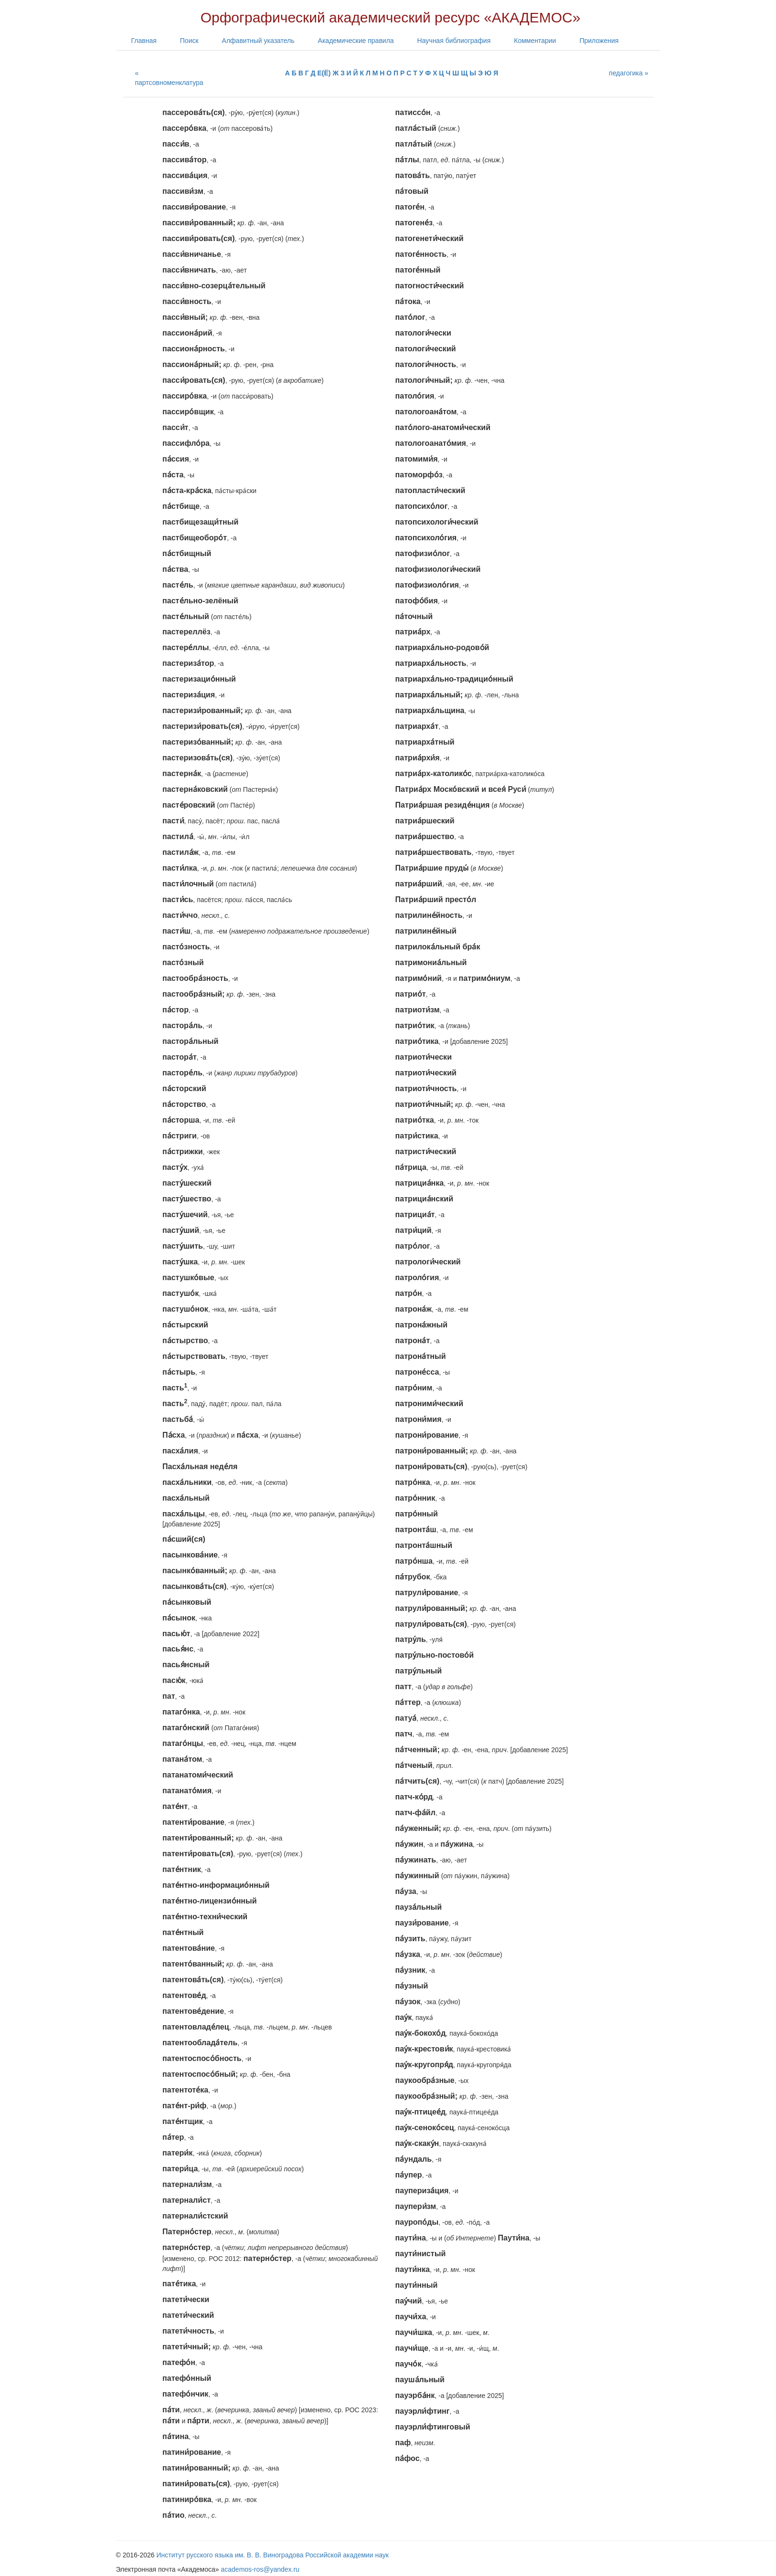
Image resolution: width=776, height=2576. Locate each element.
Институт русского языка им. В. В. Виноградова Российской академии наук (273, 2555)
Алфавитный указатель (258, 40)
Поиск (189, 40)
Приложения (598, 40)
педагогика (626, 73)
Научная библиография (454, 40)
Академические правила (356, 40)
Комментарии (535, 40)
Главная (144, 40)
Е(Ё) (323, 73)
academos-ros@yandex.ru (260, 2569)
